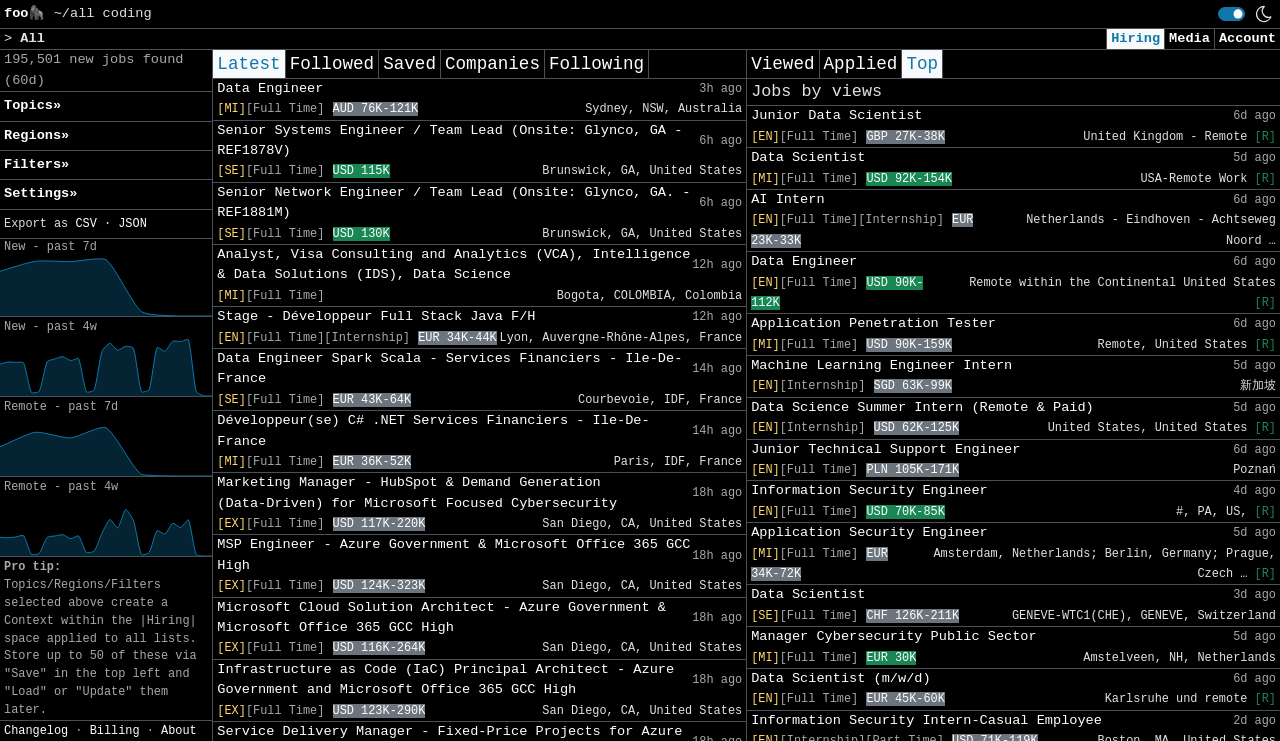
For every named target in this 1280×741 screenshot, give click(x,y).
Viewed (782, 64)
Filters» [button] (36, 164)
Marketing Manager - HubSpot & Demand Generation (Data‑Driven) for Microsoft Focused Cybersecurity (417, 492)
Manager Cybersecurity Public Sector (894, 636)
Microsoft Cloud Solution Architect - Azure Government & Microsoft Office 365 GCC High (441, 617)
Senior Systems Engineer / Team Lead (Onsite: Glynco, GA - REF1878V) (449, 140)
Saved (409, 64)
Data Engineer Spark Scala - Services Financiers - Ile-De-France (449, 368)
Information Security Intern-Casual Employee (926, 720)
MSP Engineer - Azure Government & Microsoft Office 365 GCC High (453, 554)
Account (1247, 38)
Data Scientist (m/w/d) (840, 678)
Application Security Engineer (869, 532)
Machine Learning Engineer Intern (881, 365)
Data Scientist (808, 157)
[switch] (1231, 14)
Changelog (36, 731)
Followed (332, 64)
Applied (861, 64)
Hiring (1135, 38)
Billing (115, 731)
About (179, 731)
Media (1189, 38)
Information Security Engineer (869, 490)
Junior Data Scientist (836, 115)
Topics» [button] (32, 105)
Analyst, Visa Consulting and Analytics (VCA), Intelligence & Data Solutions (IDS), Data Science (453, 264)
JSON (132, 224)
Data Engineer (270, 88)
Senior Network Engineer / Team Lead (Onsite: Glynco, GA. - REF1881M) (453, 202)
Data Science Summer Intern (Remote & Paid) (922, 407)
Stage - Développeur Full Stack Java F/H (376, 316)
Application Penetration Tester (873, 323)
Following (596, 64)
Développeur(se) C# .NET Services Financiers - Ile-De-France (433, 430)
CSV (85, 224)
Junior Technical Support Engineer (885, 449)
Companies (492, 64)
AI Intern (787, 199)
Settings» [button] (40, 193)
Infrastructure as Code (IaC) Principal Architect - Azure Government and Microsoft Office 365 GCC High (445, 679)
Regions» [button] (36, 135)
